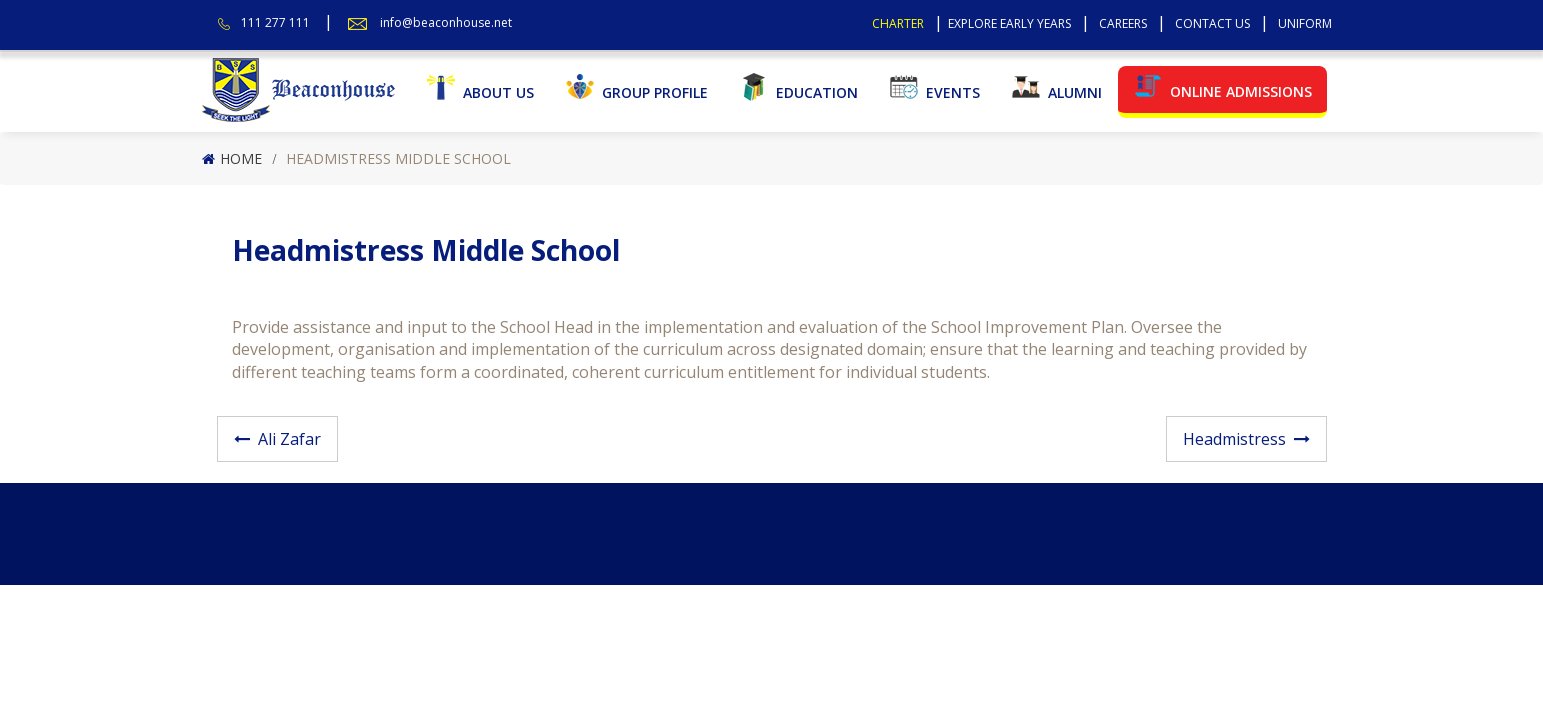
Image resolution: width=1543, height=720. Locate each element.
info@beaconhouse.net (446, 22)
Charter (898, 23)
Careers (1123, 23)
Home (241, 158)
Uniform (1305, 23)
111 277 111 (275, 22)
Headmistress (1234, 439)
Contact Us (1212, 23)
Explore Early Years (1009, 23)
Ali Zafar (289, 439)
